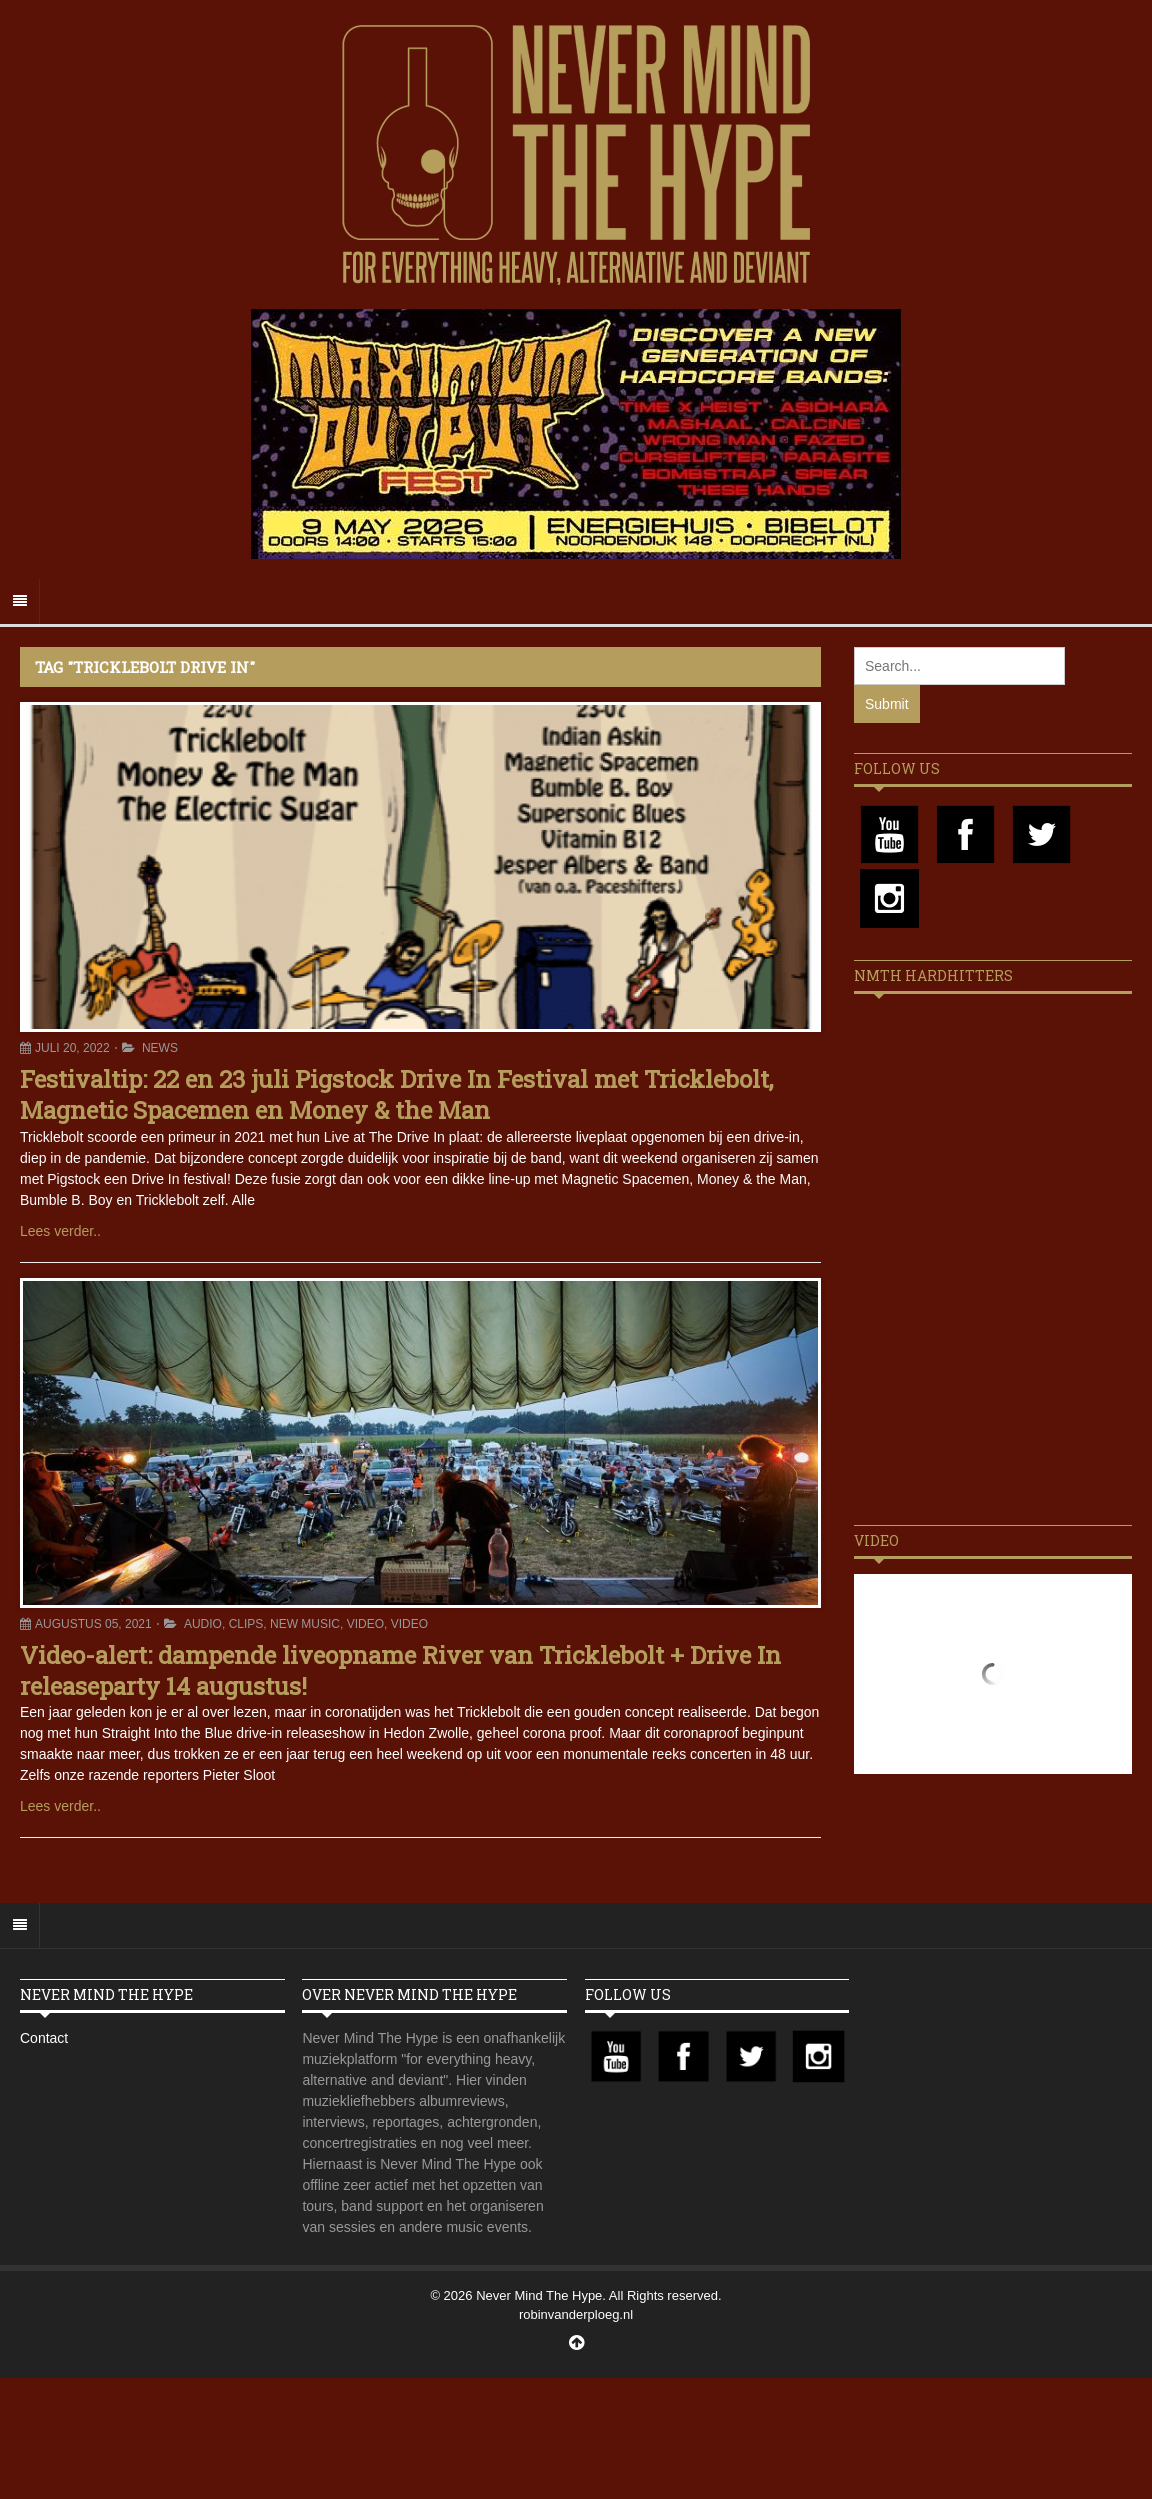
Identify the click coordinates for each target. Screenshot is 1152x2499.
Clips (246, 1624)
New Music (305, 1624)
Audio (203, 1624)
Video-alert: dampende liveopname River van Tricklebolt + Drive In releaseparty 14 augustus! (400, 1670)
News (160, 1048)
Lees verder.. (60, 1231)
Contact (44, 2038)
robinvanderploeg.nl (576, 2314)
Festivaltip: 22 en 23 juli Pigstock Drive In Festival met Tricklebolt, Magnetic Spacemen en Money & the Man (396, 1094)
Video (365, 1624)
